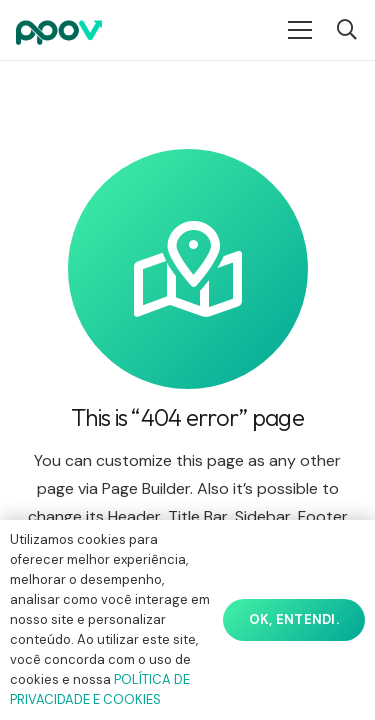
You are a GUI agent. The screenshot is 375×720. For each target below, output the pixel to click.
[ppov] (59, 30)
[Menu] (300, 30)
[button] (347, 30)
